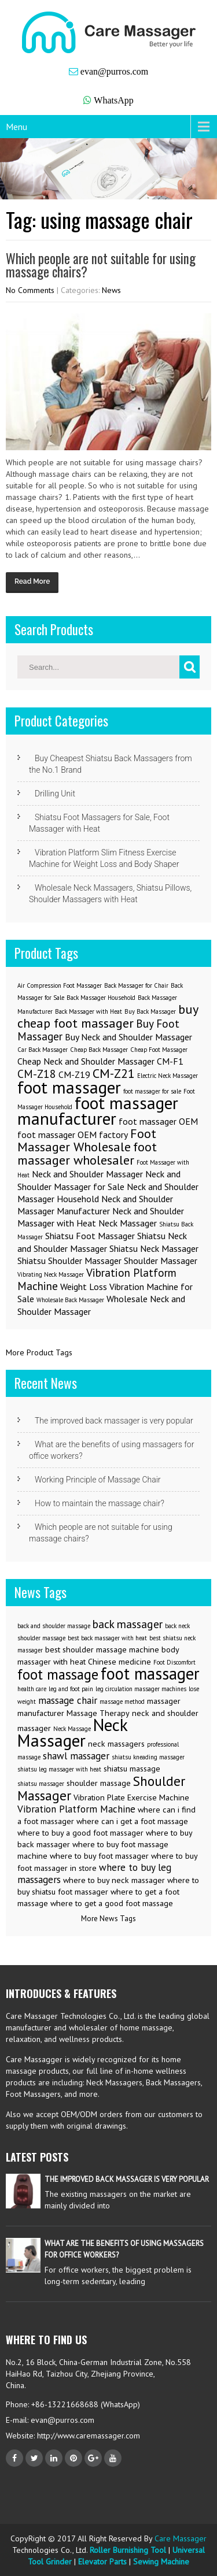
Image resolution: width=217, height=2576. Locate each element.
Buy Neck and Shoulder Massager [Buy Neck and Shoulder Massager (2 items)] (128, 1037)
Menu (16, 126)
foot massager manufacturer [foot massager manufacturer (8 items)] (97, 1110)
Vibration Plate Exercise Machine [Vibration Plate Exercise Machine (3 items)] (131, 1797)
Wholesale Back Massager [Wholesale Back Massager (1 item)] (70, 1300)
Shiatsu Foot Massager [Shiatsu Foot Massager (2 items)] (90, 1235)
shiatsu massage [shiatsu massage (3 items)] (132, 1768)
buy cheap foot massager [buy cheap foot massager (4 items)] (107, 1015)
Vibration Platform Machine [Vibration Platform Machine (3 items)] (96, 1279)
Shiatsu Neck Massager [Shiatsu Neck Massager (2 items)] (153, 1248)
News (111, 290)
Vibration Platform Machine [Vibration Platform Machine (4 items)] (76, 1809)
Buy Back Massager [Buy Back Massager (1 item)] (150, 1011)
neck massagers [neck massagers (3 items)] (116, 1744)
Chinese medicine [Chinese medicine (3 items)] (119, 1661)
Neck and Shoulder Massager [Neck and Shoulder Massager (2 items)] (87, 1174)
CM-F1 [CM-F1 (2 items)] (170, 1061)
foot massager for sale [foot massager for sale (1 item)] (152, 1091)
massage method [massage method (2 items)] (122, 1701)
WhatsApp (113, 100)
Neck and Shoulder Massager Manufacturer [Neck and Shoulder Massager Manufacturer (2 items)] (95, 1205)
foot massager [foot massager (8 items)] (69, 1087)
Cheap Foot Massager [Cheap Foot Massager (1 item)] (158, 1050)
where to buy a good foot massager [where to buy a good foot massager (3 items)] (80, 1833)
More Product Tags (39, 1352)
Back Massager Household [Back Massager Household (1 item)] (101, 998)
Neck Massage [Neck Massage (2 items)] (72, 1729)
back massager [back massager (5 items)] (128, 1624)
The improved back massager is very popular (114, 1420)
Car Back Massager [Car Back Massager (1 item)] (42, 1050)
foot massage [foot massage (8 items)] (57, 1674)
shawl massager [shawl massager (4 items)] (76, 1756)
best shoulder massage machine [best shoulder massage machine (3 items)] (102, 1649)
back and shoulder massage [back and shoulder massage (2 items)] (53, 1626)
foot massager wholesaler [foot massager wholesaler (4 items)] (87, 1153)
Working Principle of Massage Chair (98, 1479)
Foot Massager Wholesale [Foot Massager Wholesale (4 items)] (86, 1140)
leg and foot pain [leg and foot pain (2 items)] (71, 1689)
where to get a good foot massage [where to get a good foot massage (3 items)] (111, 1903)
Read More (32, 581)
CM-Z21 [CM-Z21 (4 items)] (114, 1073)
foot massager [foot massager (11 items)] (150, 1673)
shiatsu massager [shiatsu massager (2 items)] (40, 1784)
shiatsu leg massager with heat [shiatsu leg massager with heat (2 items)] (59, 1769)
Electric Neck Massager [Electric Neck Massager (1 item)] (167, 1076)
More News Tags (108, 1918)
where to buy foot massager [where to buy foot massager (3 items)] (99, 1856)
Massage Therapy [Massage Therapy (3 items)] (98, 1713)
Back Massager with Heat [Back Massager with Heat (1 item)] (88, 1011)
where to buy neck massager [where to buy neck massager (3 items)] (114, 1880)
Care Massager (181, 2538)
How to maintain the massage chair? (99, 1503)
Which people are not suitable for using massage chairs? (101, 265)
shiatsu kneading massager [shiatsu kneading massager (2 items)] (148, 1757)
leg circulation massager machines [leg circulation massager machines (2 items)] (140, 1689)
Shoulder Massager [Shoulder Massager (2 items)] (160, 1260)
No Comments (30, 290)
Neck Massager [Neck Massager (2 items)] (127, 1223)
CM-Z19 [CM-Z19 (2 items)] (74, 1074)
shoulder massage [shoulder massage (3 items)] (99, 1783)
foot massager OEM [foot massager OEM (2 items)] (158, 1121)
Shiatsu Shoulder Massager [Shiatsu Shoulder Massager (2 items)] (69, 1260)
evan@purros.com (114, 71)
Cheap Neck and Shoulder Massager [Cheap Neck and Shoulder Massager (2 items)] (86, 1061)
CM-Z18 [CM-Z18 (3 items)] (36, 1073)
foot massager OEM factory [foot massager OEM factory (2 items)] (72, 1134)
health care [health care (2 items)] (31, 1689)
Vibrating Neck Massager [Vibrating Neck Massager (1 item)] (50, 1274)
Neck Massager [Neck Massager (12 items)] (72, 1732)
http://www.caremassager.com (87, 2435)
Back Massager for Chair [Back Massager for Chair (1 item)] (136, 985)
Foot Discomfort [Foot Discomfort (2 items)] (174, 1662)
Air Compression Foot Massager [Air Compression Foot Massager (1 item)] (59, 985)
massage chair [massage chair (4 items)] (67, 1700)
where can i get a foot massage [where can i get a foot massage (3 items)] (132, 1821)
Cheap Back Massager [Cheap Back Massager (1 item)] (99, 1050)
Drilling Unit (55, 793)
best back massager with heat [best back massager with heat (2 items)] (107, 1638)
